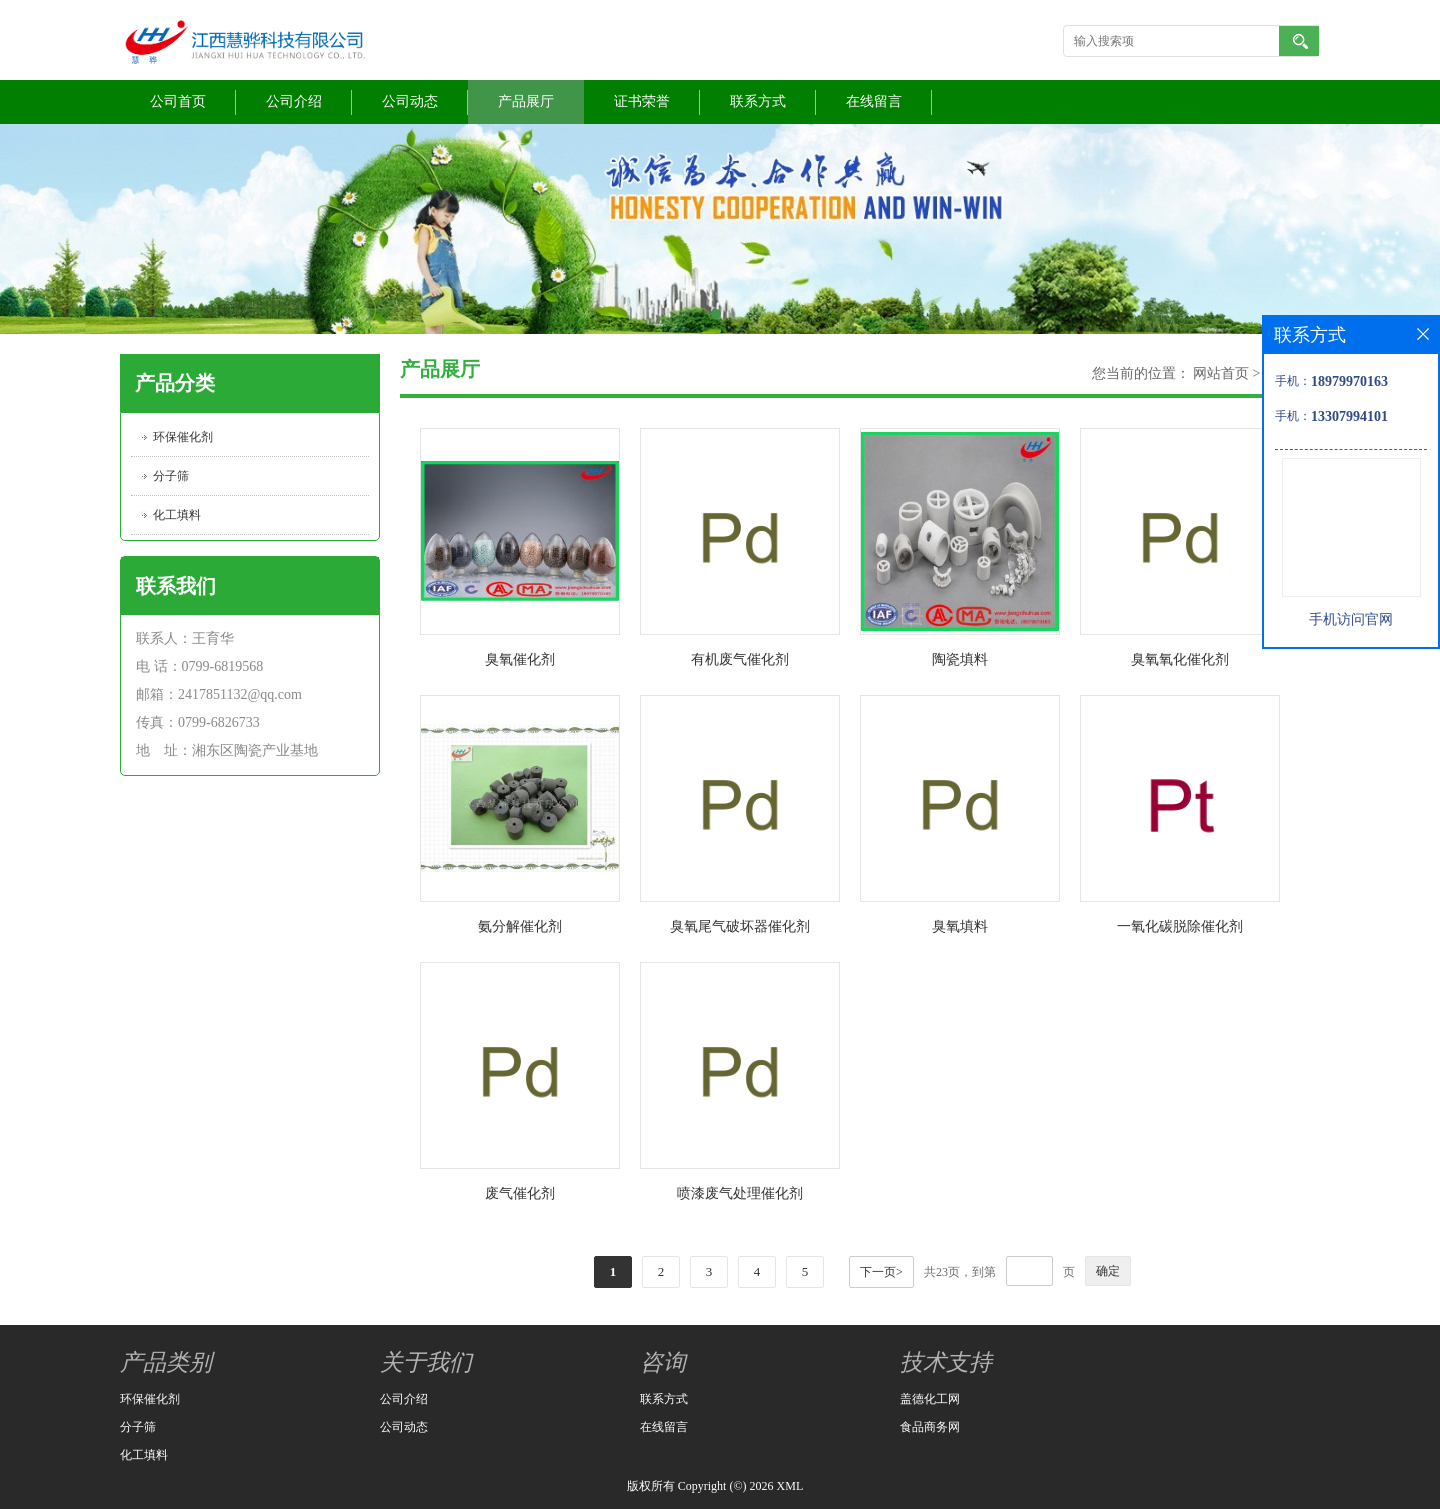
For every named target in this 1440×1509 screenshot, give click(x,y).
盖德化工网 (930, 1399)
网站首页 (1221, 373)
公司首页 (178, 101)
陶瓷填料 (960, 659)
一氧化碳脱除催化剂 (1180, 926)
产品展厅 (526, 101)
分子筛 (171, 476)
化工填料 (177, 515)
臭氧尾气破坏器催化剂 (740, 926)
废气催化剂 (520, 1193)
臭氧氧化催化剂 (1180, 659)
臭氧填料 (960, 926)
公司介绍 (294, 101)
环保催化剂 (183, 437)
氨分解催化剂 (520, 926)
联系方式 (758, 101)
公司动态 (410, 101)
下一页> (881, 1272)
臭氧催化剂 (520, 659)
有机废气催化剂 (740, 659)
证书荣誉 (642, 101)
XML (790, 1486)
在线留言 (874, 101)
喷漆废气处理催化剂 (740, 1193)
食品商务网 (930, 1427)
